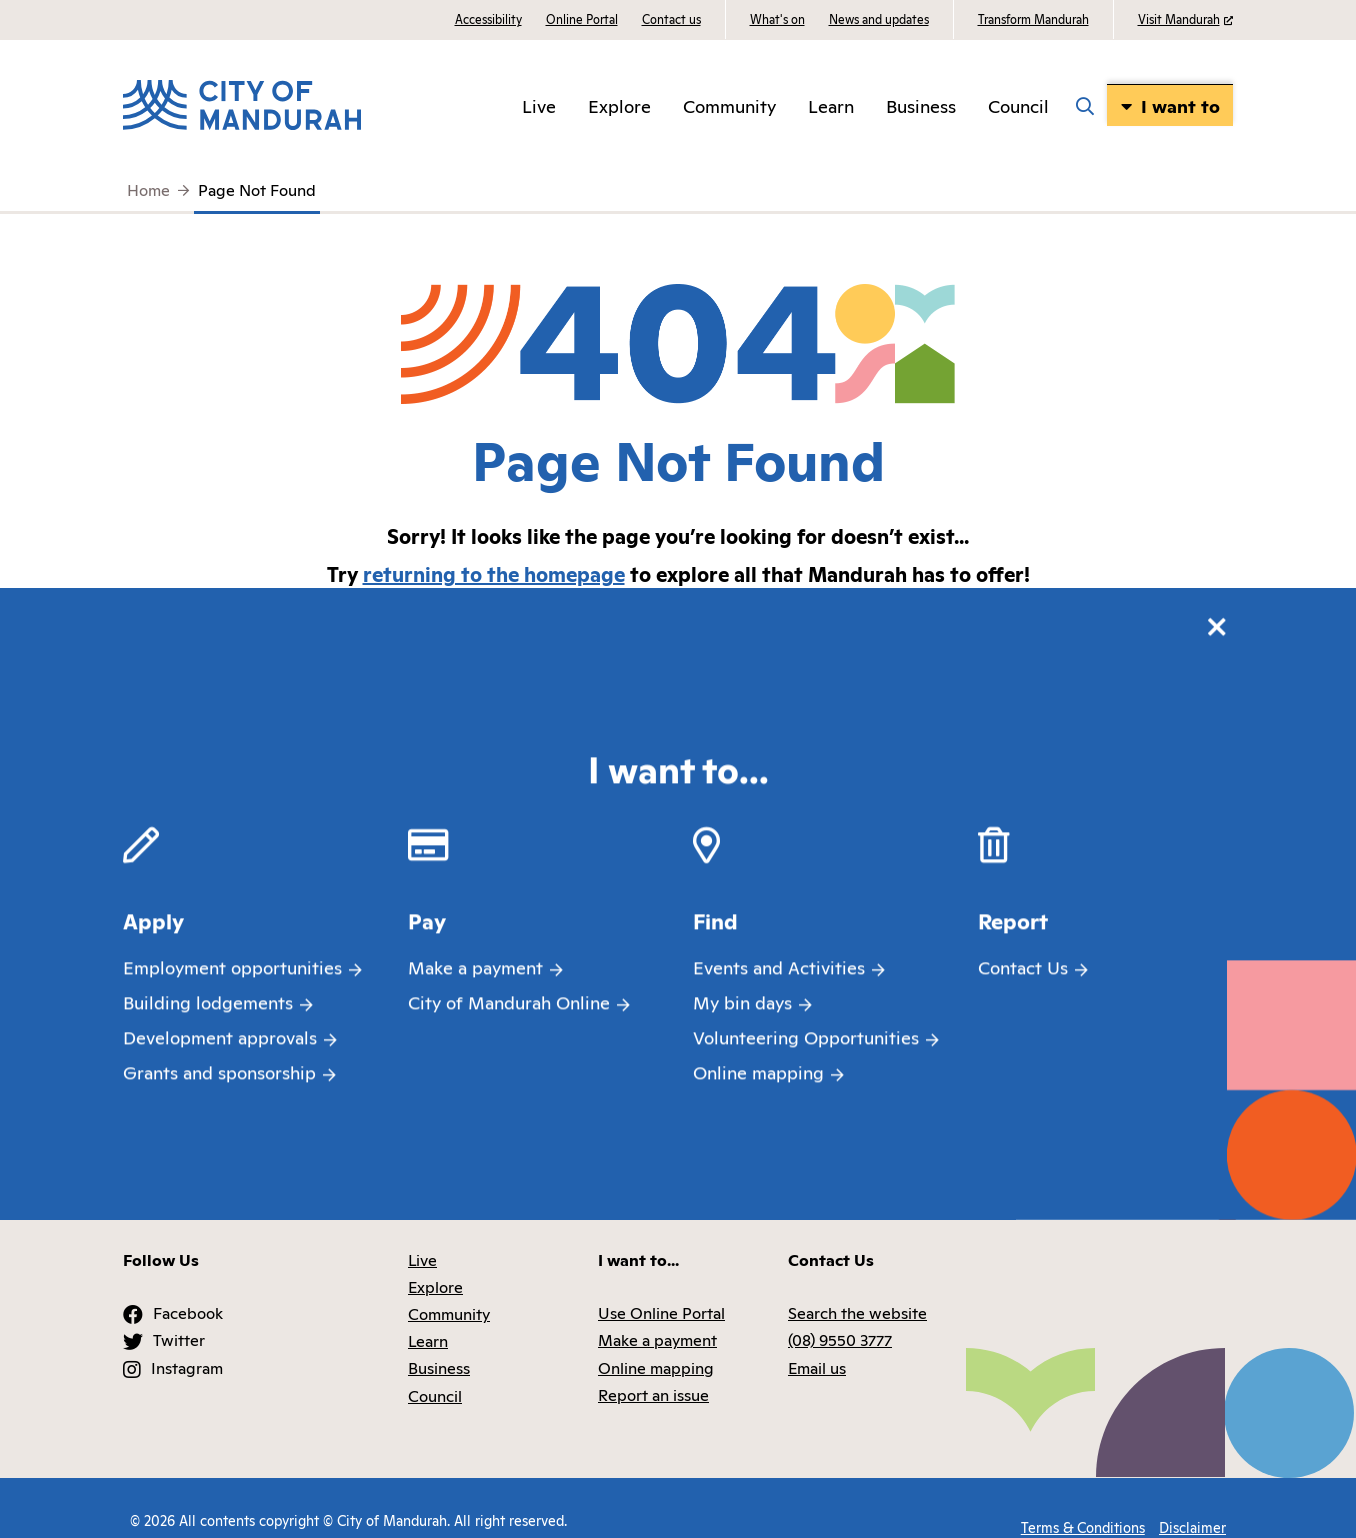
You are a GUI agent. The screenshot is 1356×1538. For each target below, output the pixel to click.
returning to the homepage (494, 573)
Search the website (678, 742)
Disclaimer (1192, 1495)
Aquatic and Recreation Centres (1058, 826)
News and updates (879, 18)
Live (553, 105)
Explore (634, 105)
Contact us (671, 18)
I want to (1190, 104)
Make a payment (657, 1315)
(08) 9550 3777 (840, 1315)
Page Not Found (257, 189)
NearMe (678, 994)
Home (148, 189)
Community (744, 105)
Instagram (187, 1343)
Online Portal (582, 18)
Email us (817, 1343)
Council (1030, 105)
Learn (845, 105)
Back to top (1159, 1168)
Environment (1058, 910)
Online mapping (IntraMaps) (1058, 742)
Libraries (1058, 994)
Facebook (188, 1288)
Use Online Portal (661, 1288)
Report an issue (653, 1370)
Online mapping (656, 1343)
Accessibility (488, 18)
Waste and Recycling (678, 910)
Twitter (179, 1315)
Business (935, 105)
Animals (678, 826)
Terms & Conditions (1076, 1495)
